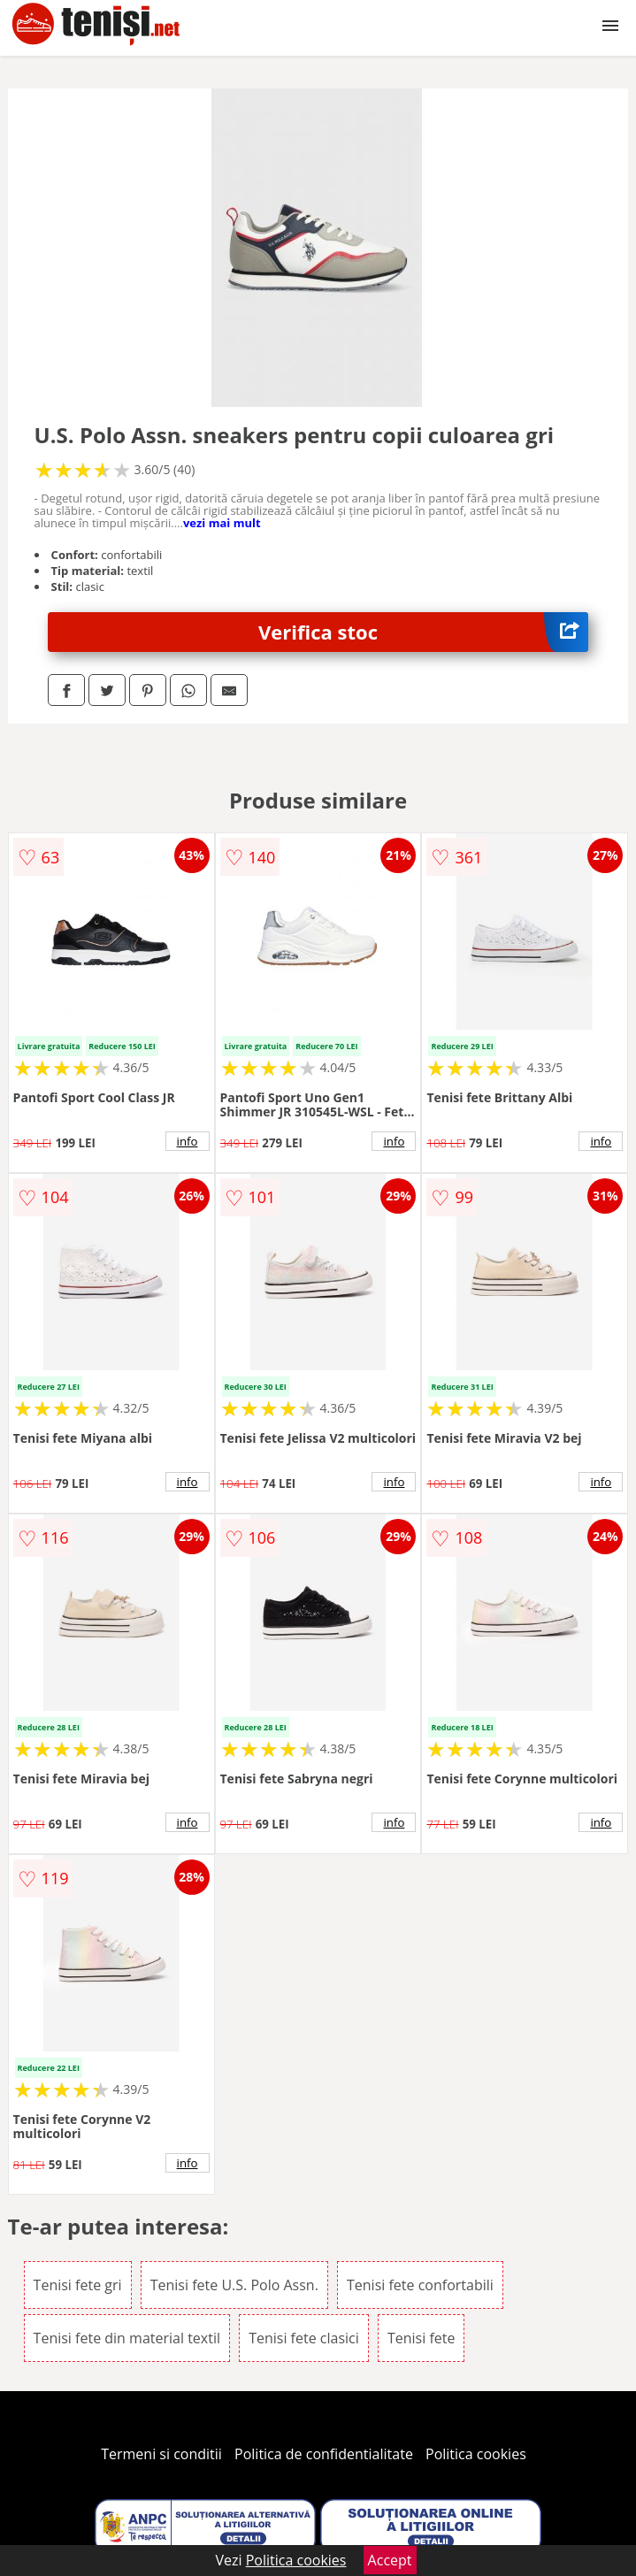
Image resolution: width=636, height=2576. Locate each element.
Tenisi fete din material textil (127, 2338)
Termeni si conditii (161, 2454)
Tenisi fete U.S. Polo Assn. (234, 2285)
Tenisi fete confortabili (420, 2285)
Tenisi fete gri (78, 2285)
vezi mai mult (222, 523)
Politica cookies (475, 2454)
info (187, 1141)
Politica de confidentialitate (323, 2454)
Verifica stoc (423, 632)
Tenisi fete (421, 2338)
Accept (390, 2560)
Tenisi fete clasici (304, 2338)
